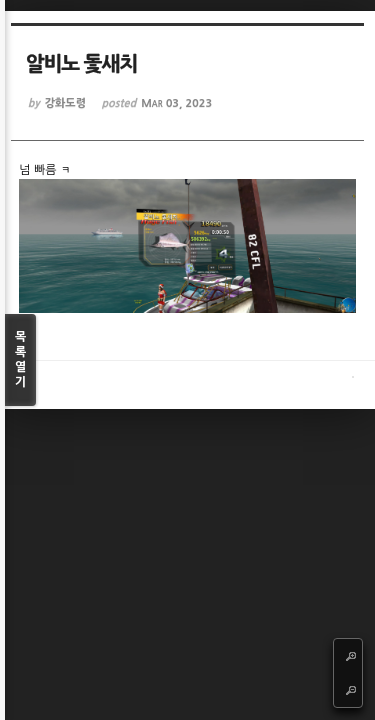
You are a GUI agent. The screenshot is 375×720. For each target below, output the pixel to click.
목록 (20, 360)
